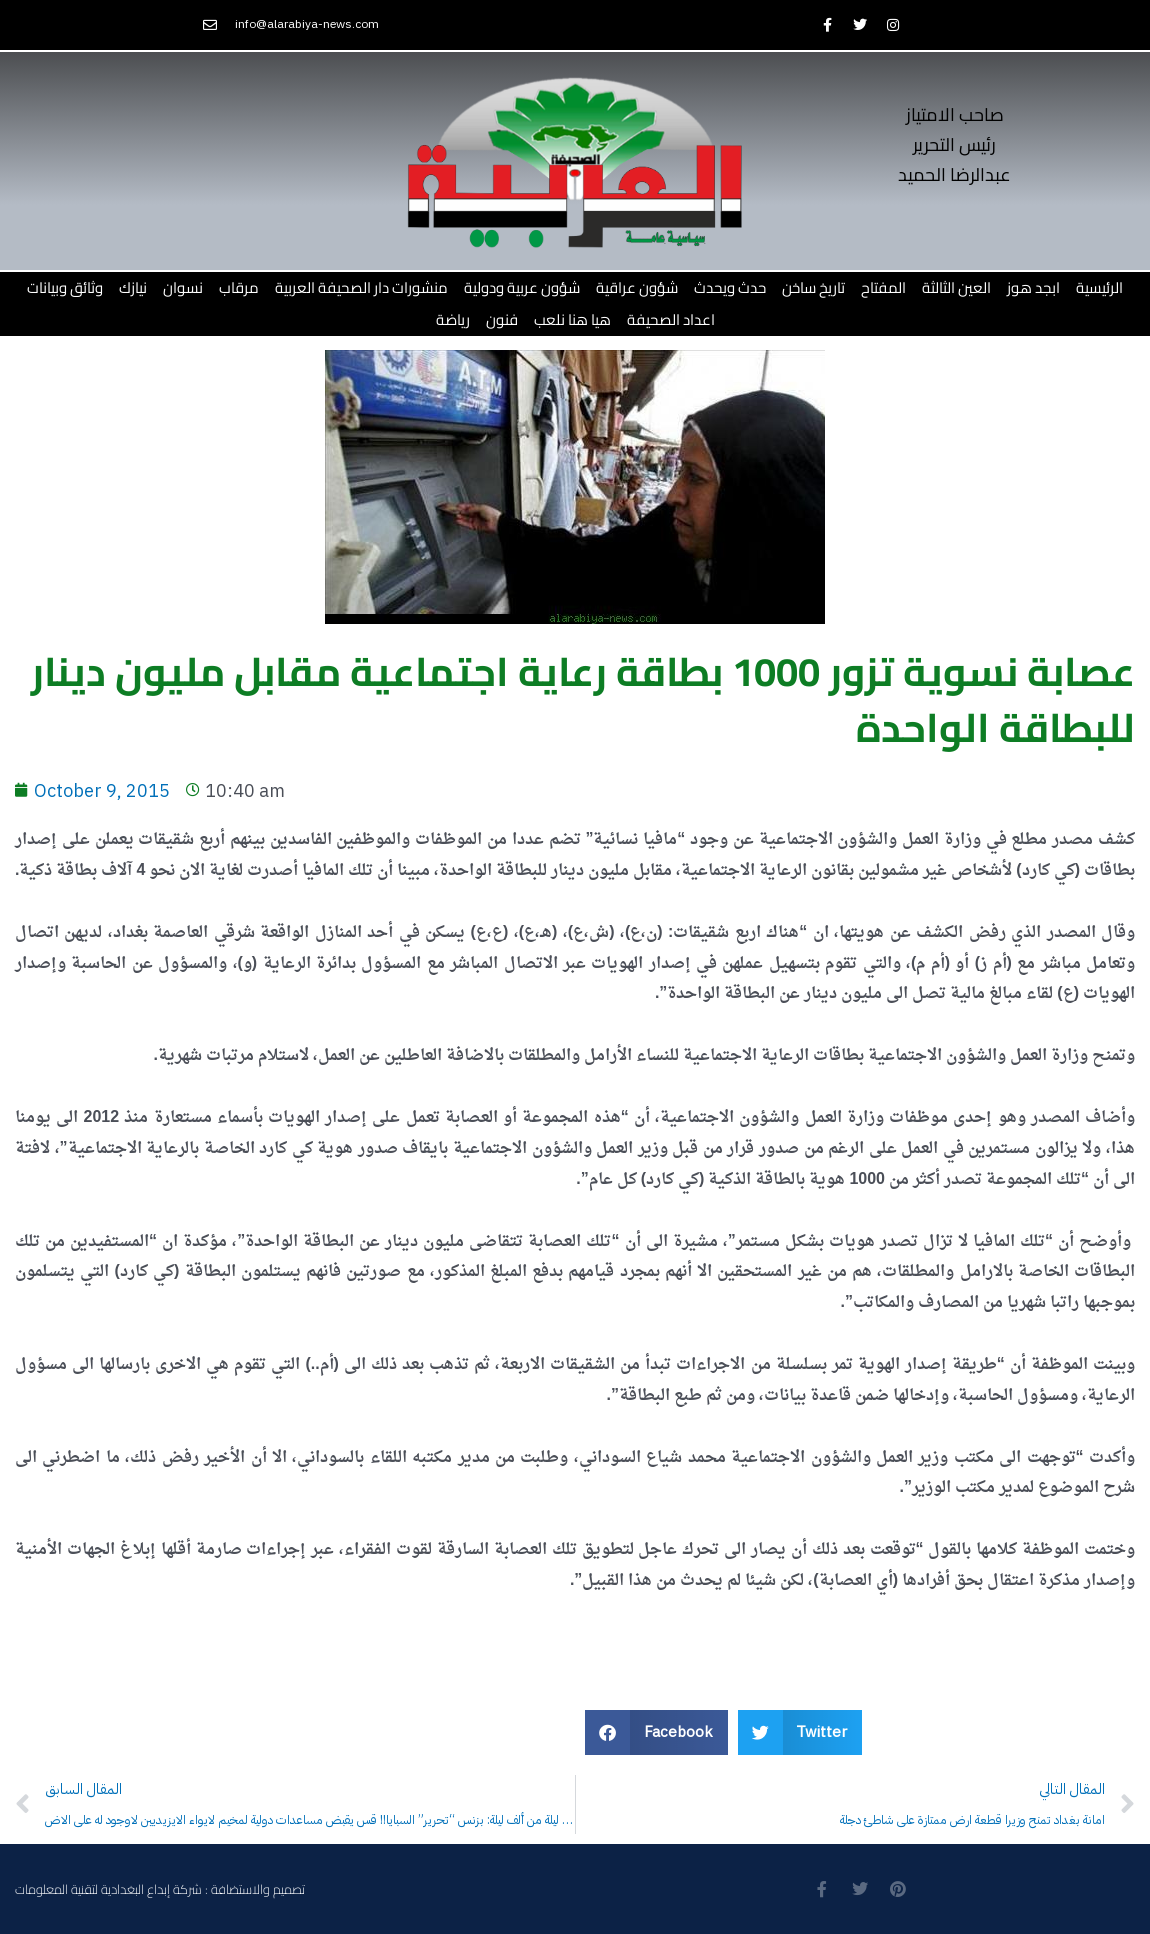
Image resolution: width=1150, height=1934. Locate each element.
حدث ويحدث (730, 287)
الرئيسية (1099, 287)
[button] (656, 1732)
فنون (502, 319)
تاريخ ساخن (813, 287)
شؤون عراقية (637, 287)
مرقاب (239, 287)
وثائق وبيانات (65, 287)
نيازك (133, 287)
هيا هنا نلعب (572, 319)
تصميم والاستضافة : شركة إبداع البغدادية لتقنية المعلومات (160, 1889)
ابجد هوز (1033, 287)
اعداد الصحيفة (671, 319)
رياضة (453, 319)
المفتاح (883, 287)
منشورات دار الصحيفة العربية (361, 287)
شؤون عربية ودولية (522, 287)
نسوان (183, 287)
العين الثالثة (956, 287)
